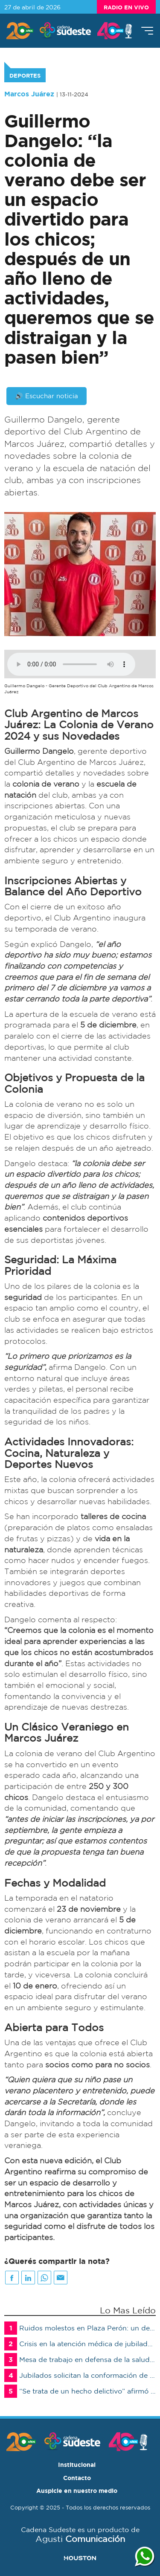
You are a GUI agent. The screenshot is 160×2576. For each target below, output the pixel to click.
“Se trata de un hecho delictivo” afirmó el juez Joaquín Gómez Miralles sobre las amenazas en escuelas (80, 2391)
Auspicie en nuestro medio (76, 2490)
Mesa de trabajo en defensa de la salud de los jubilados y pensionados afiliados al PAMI (80, 2359)
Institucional (77, 2464)
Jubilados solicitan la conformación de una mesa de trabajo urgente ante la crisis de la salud (80, 2375)
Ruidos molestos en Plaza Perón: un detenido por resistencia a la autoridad (80, 2328)
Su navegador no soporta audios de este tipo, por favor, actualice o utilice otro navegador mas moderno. (71, 664)
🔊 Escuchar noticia (46, 395)
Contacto (77, 2477)
